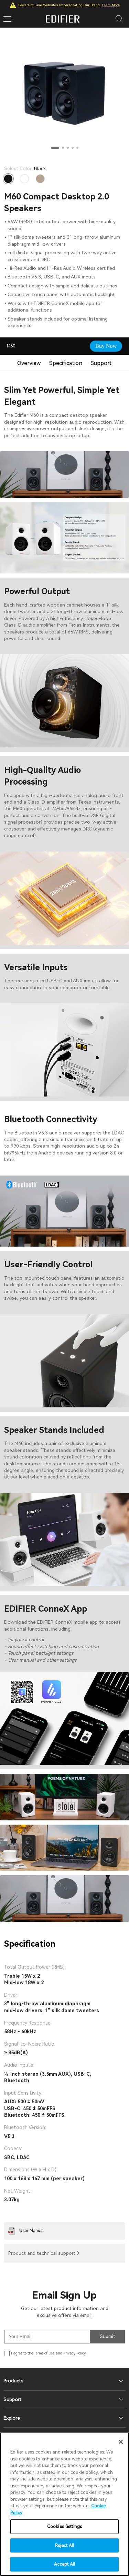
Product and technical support (41, 2253)
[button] (55, 148)
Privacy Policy (74, 2353)
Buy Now (106, 346)
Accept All (64, 2564)
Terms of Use (44, 2353)
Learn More (111, 5)
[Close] (120, 2441)
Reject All (64, 2545)
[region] (64, 2504)
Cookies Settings (64, 2526)
